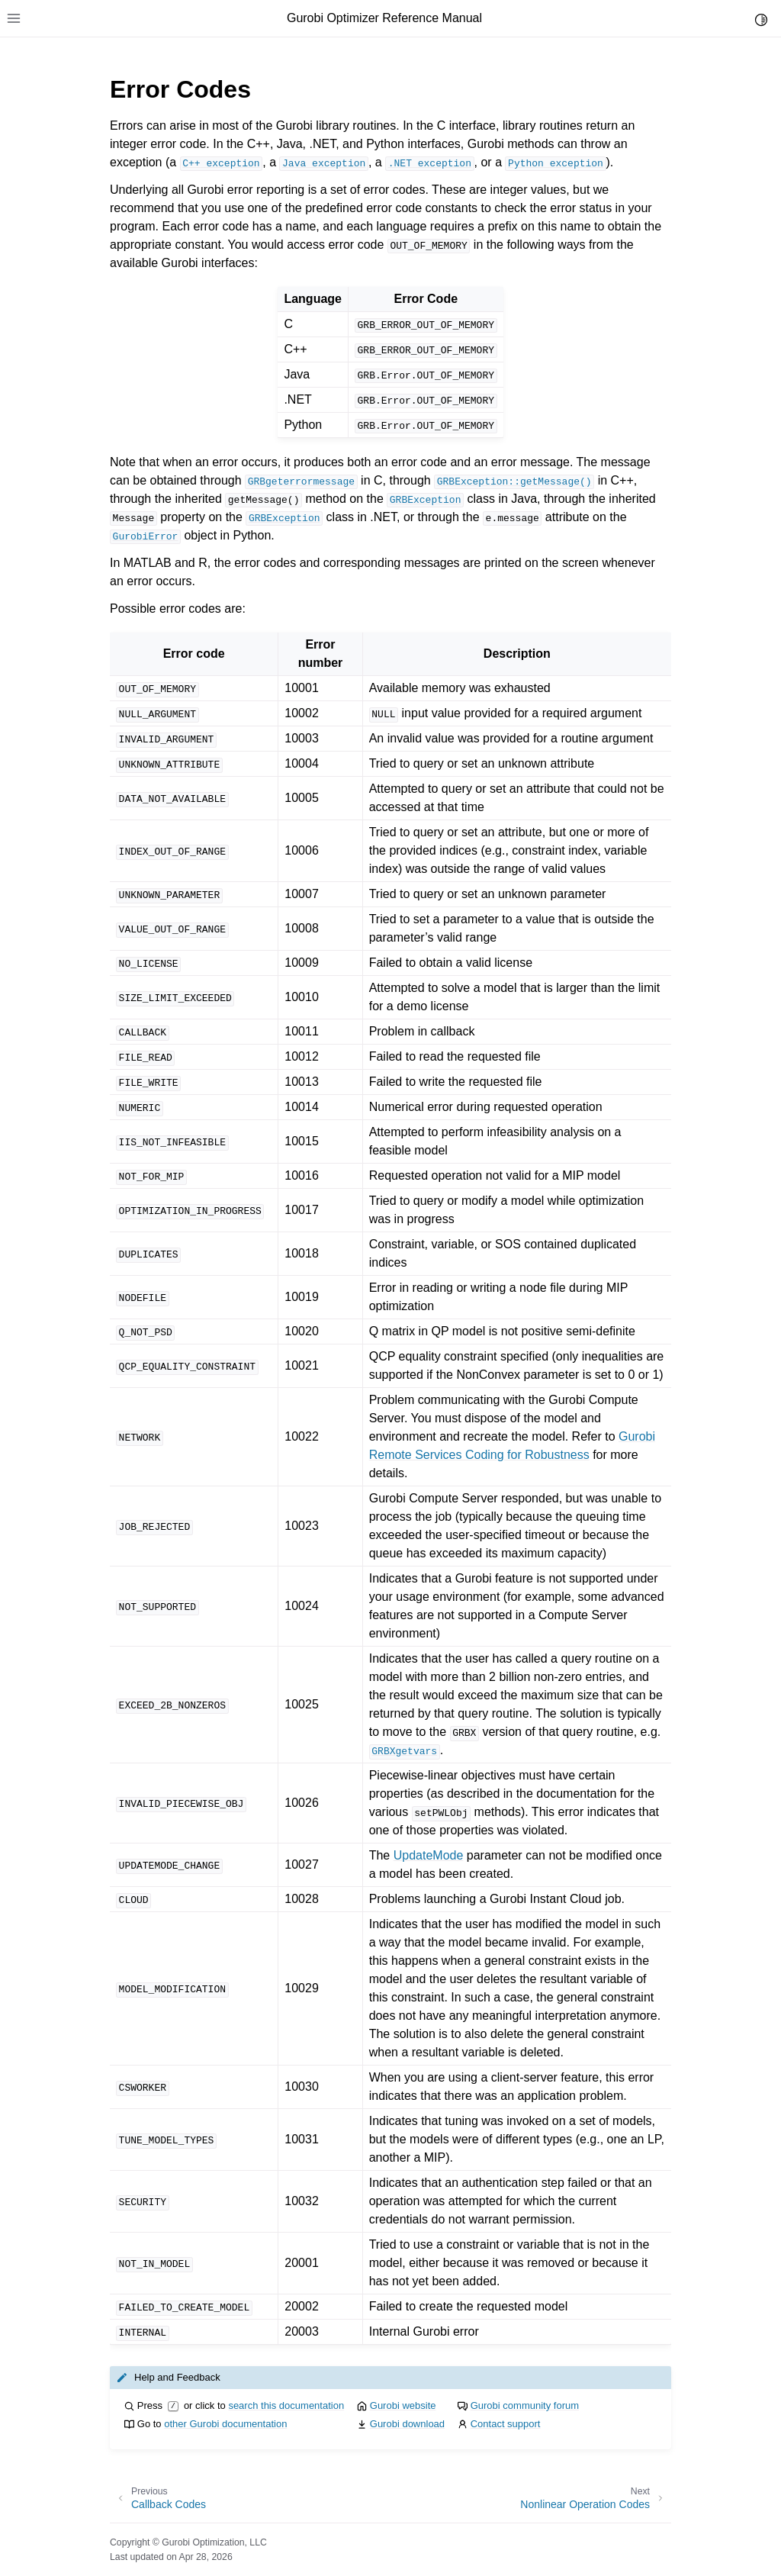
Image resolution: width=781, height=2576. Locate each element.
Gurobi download (407, 2423)
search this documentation (286, 2405)
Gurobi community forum (525, 2405)
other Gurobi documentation (225, 2423)
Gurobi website (403, 2405)
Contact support (506, 2423)
